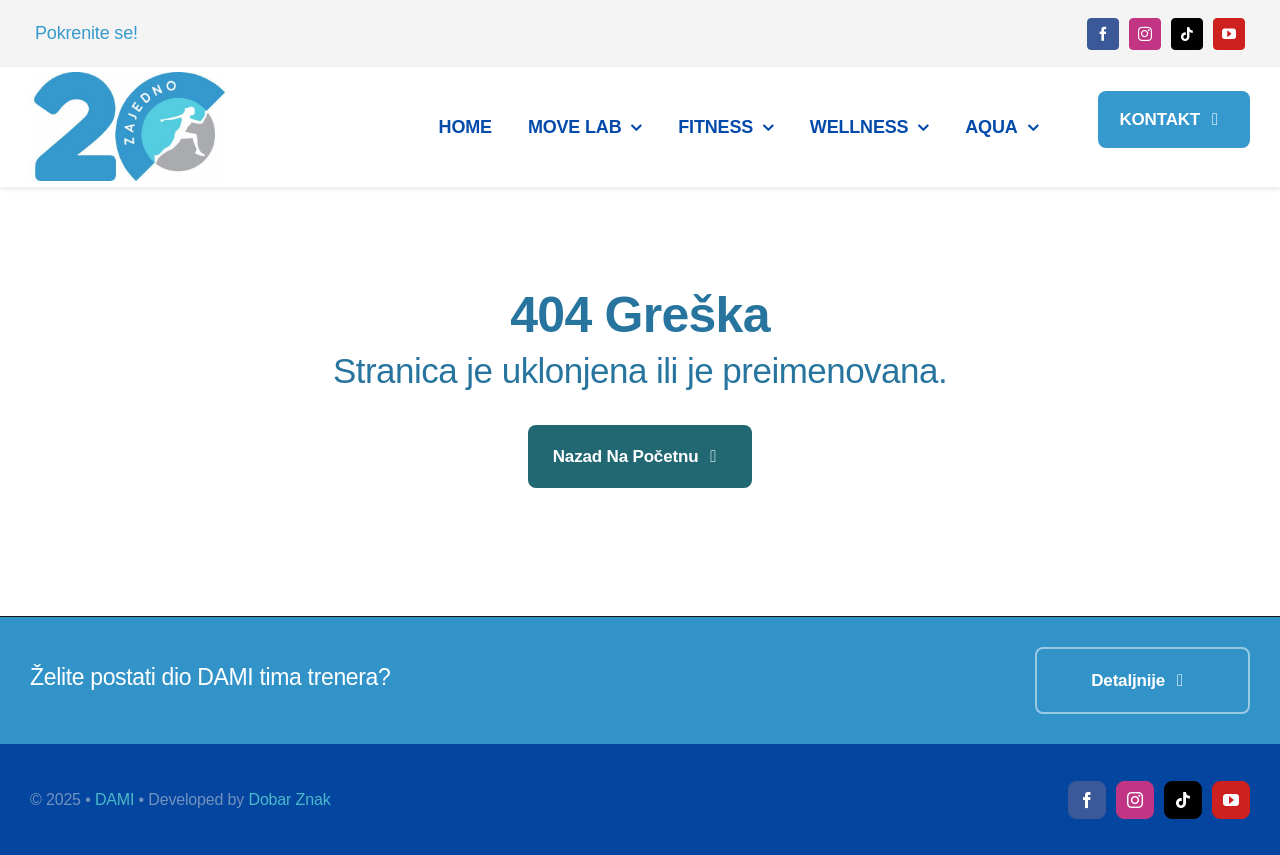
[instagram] (1145, 34)
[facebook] (1103, 34)
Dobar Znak (289, 799)
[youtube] (1229, 34)
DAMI (114, 799)
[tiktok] (1187, 34)
